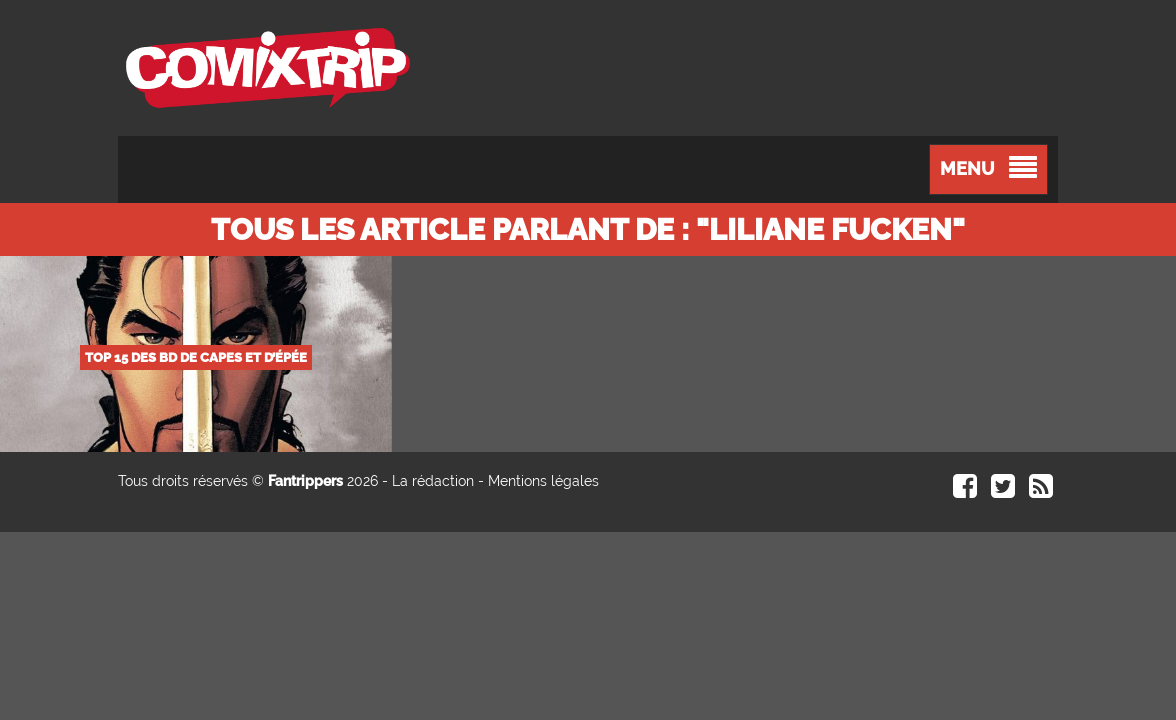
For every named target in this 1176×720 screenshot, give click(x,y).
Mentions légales (543, 481)
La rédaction (433, 481)
